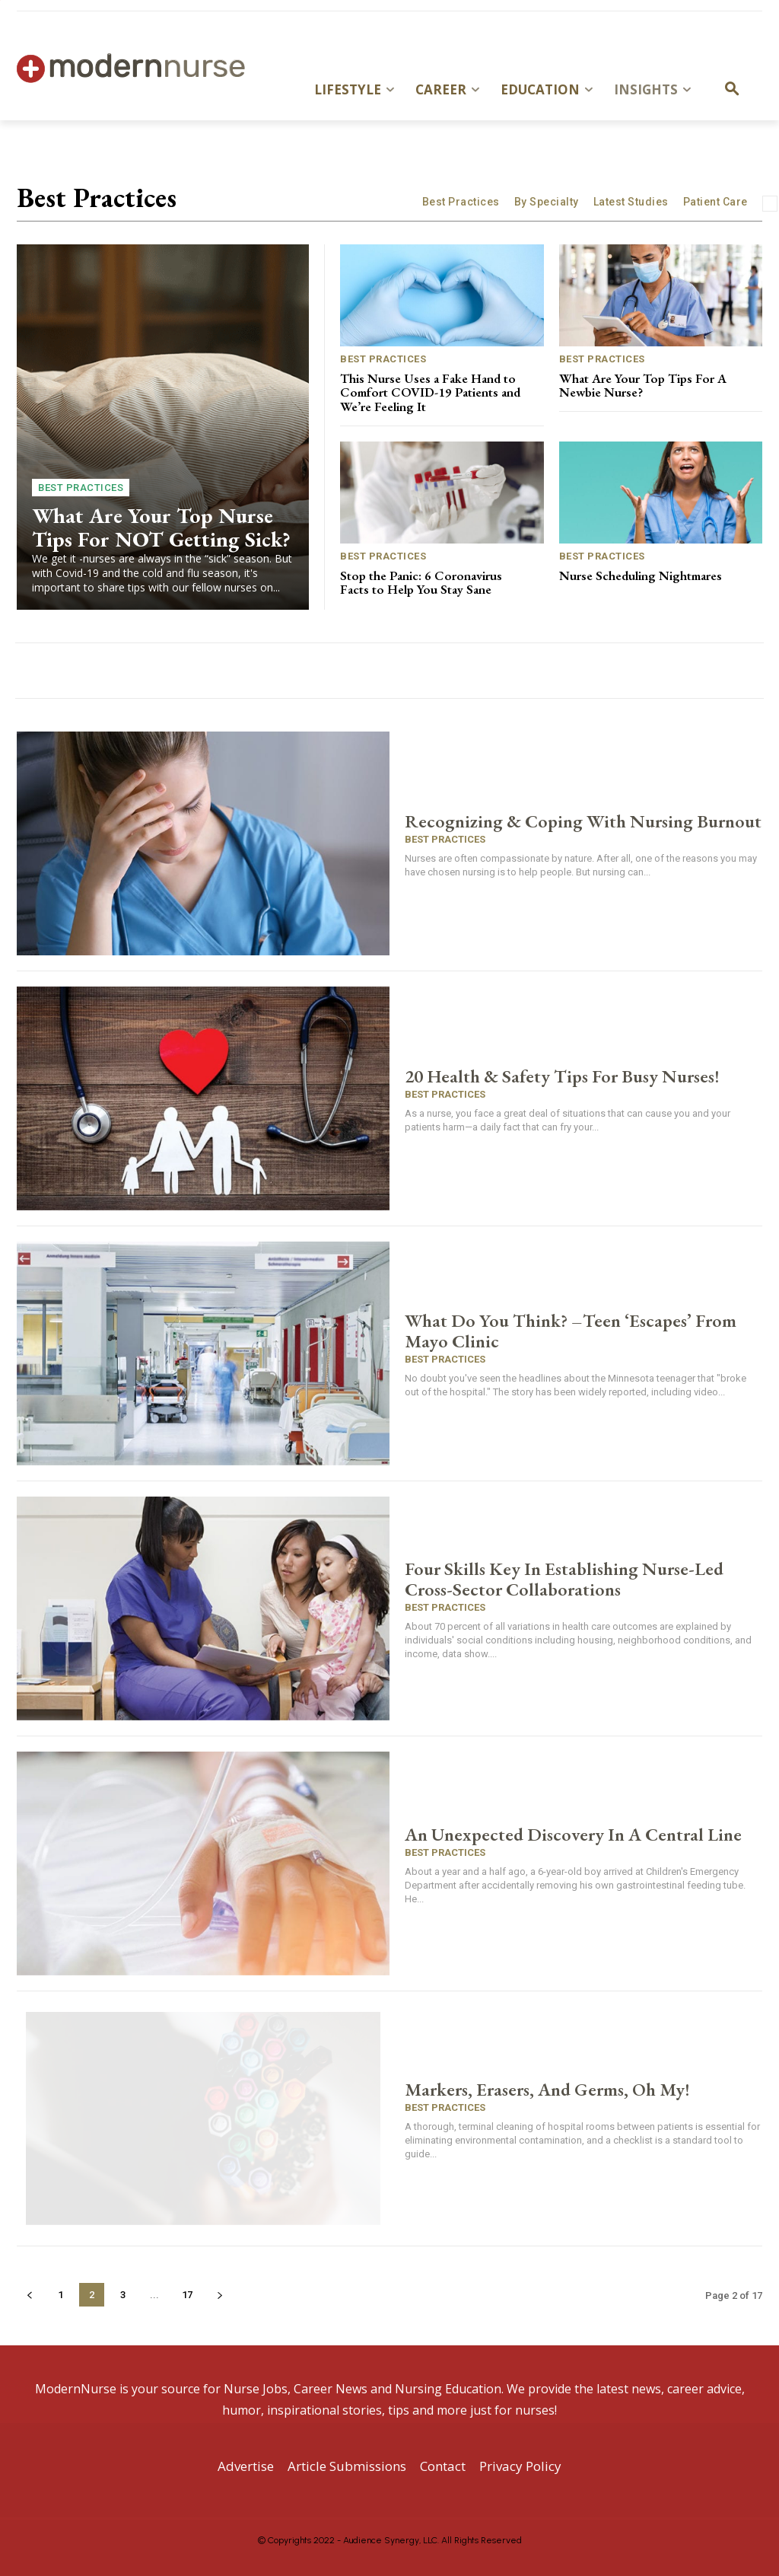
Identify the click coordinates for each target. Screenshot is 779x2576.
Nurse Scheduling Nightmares (640, 575)
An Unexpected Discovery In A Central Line (573, 1834)
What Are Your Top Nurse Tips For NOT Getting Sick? (161, 527)
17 (187, 2294)
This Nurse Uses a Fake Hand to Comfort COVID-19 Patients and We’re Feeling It (430, 392)
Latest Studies (631, 202)
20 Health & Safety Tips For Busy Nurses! (562, 1076)
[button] (731, 89)
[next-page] (219, 2295)
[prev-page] (29, 2295)
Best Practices (461, 202)
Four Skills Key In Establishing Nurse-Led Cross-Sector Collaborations (564, 1579)
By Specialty (546, 202)
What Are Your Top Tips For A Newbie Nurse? (643, 385)
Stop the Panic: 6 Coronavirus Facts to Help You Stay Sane (421, 582)
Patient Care (715, 202)
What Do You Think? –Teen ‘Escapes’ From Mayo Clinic (570, 1331)
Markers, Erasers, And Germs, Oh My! (547, 2089)
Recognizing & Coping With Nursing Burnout (583, 821)
